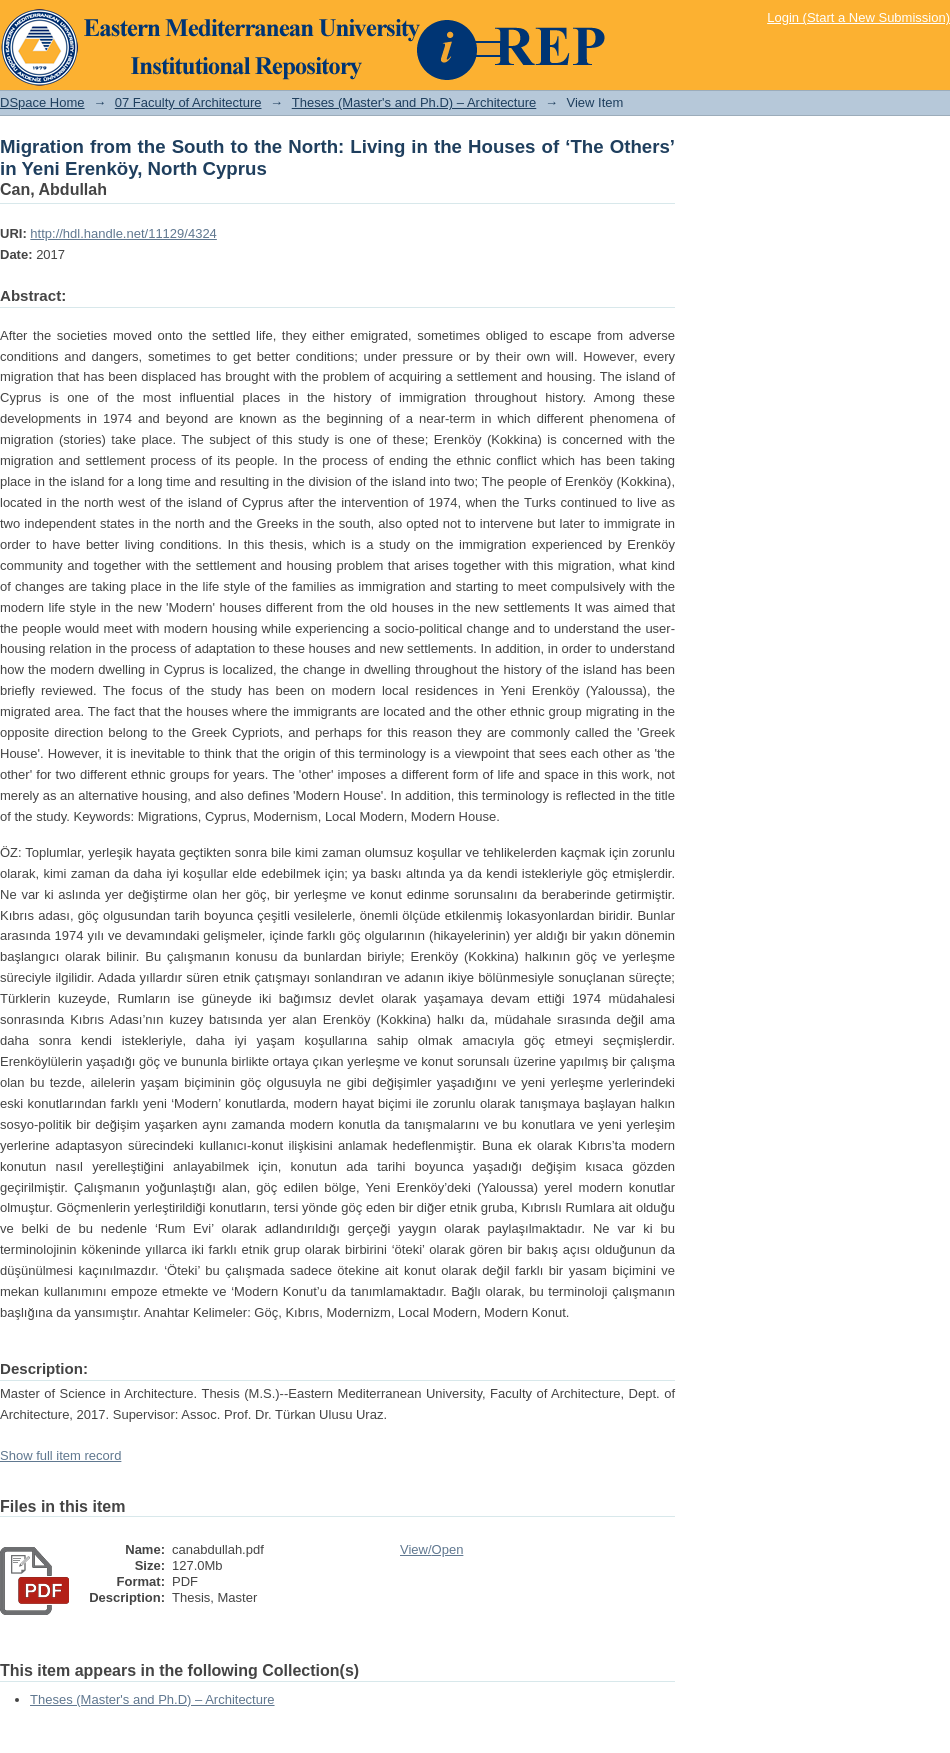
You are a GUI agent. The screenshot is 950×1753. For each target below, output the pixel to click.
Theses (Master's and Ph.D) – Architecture (414, 102)
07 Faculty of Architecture (188, 102)
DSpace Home (42, 102)
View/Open (431, 1549)
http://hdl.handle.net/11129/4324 (123, 233)
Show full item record (60, 1455)
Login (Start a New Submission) (858, 17)
